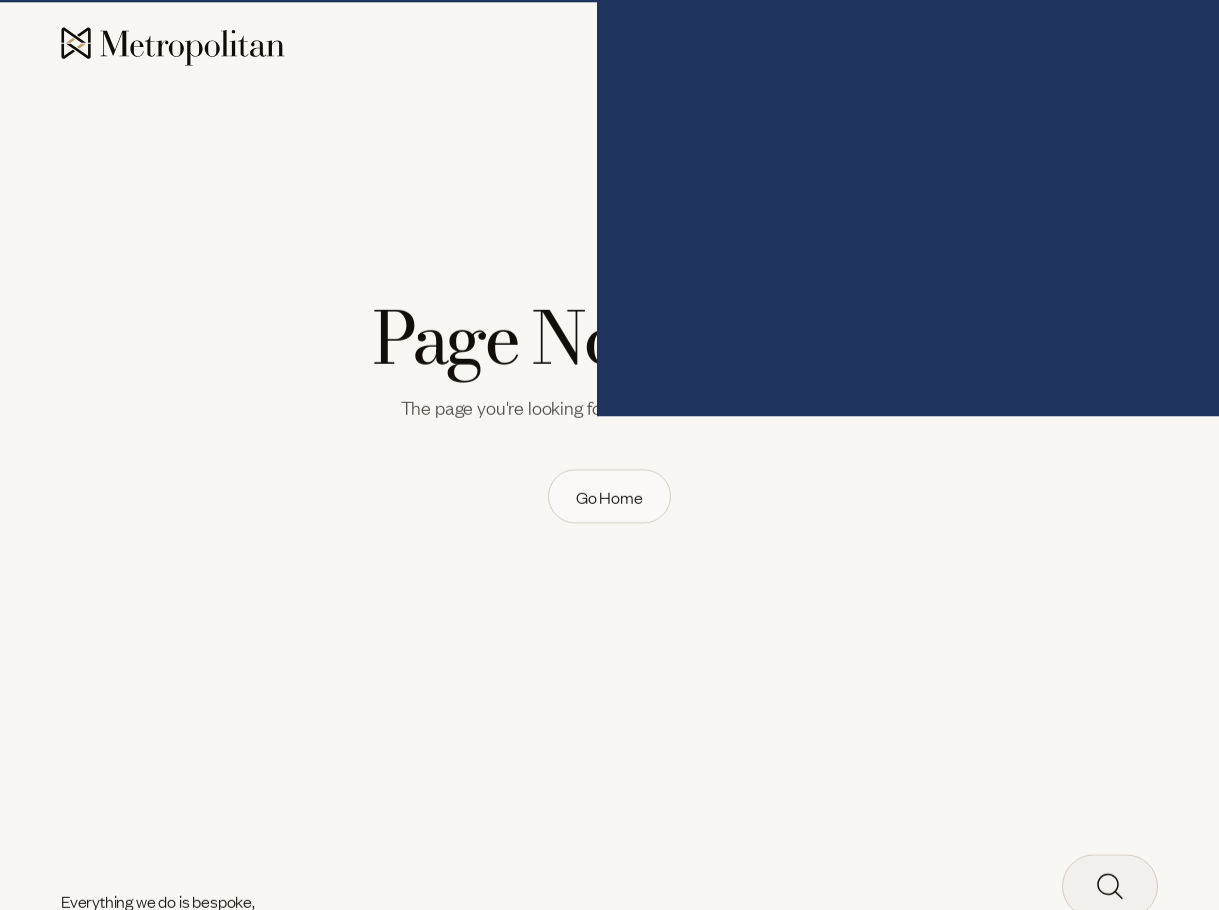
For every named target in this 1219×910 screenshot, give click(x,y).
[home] (173, 47)
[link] (609, 497)
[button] (678, 48)
